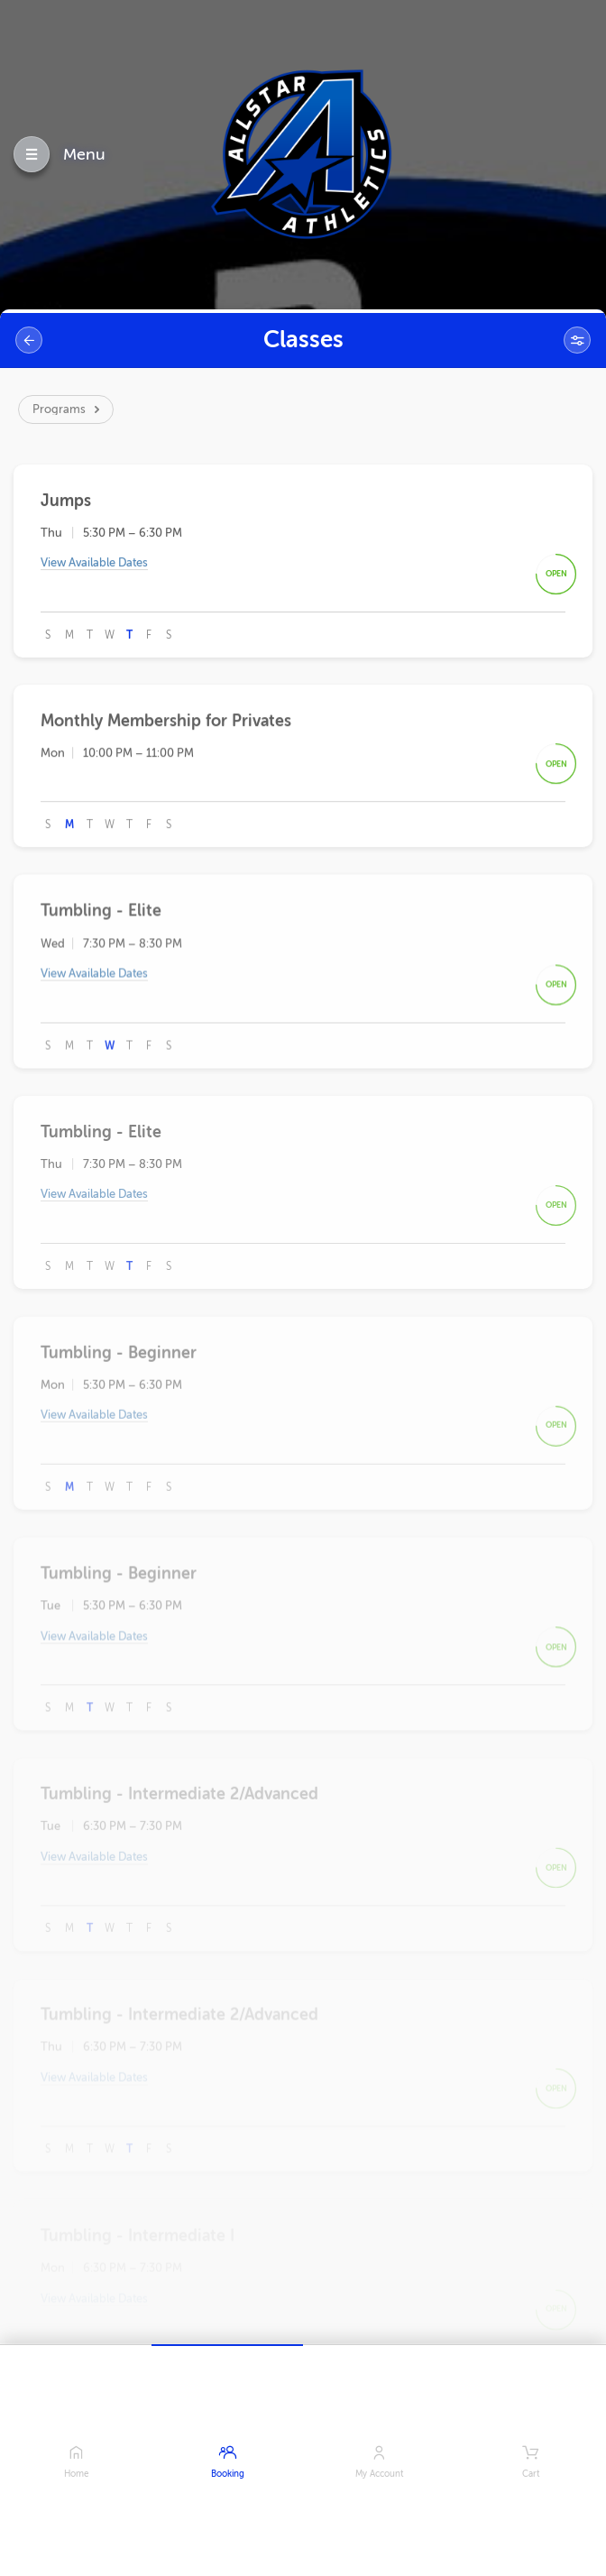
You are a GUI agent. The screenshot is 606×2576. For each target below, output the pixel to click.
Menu (84, 154)
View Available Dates (94, 566)
